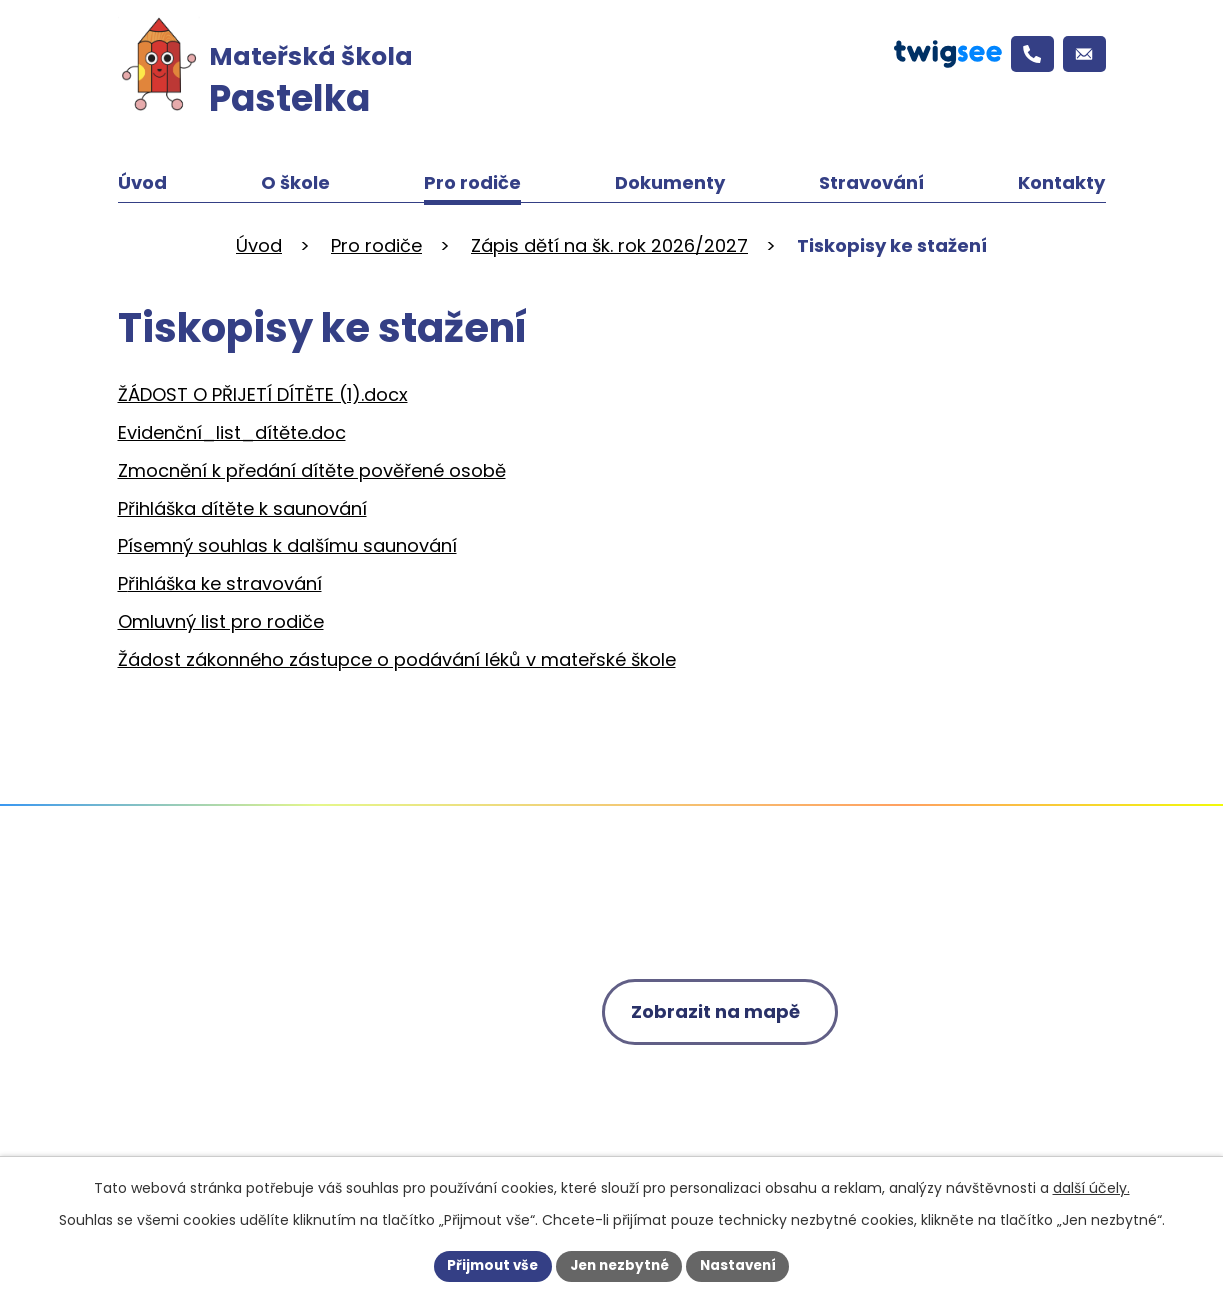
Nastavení (744, 1265)
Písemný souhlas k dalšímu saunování (287, 545)
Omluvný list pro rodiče (221, 621)
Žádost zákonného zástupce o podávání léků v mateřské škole (397, 659)
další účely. (1091, 1187)
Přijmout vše (487, 1265)
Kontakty (1061, 182)
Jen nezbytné (619, 1265)
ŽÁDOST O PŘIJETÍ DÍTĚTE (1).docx (263, 394)
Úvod (142, 182)
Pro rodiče (472, 182)
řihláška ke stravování (225, 583)
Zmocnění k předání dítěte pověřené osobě (312, 470)
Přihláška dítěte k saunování (242, 508)
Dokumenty (670, 182)
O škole (295, 182)
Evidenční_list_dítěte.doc (232, 432)
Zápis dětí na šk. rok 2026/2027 (609, 245)
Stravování (871, 182)
